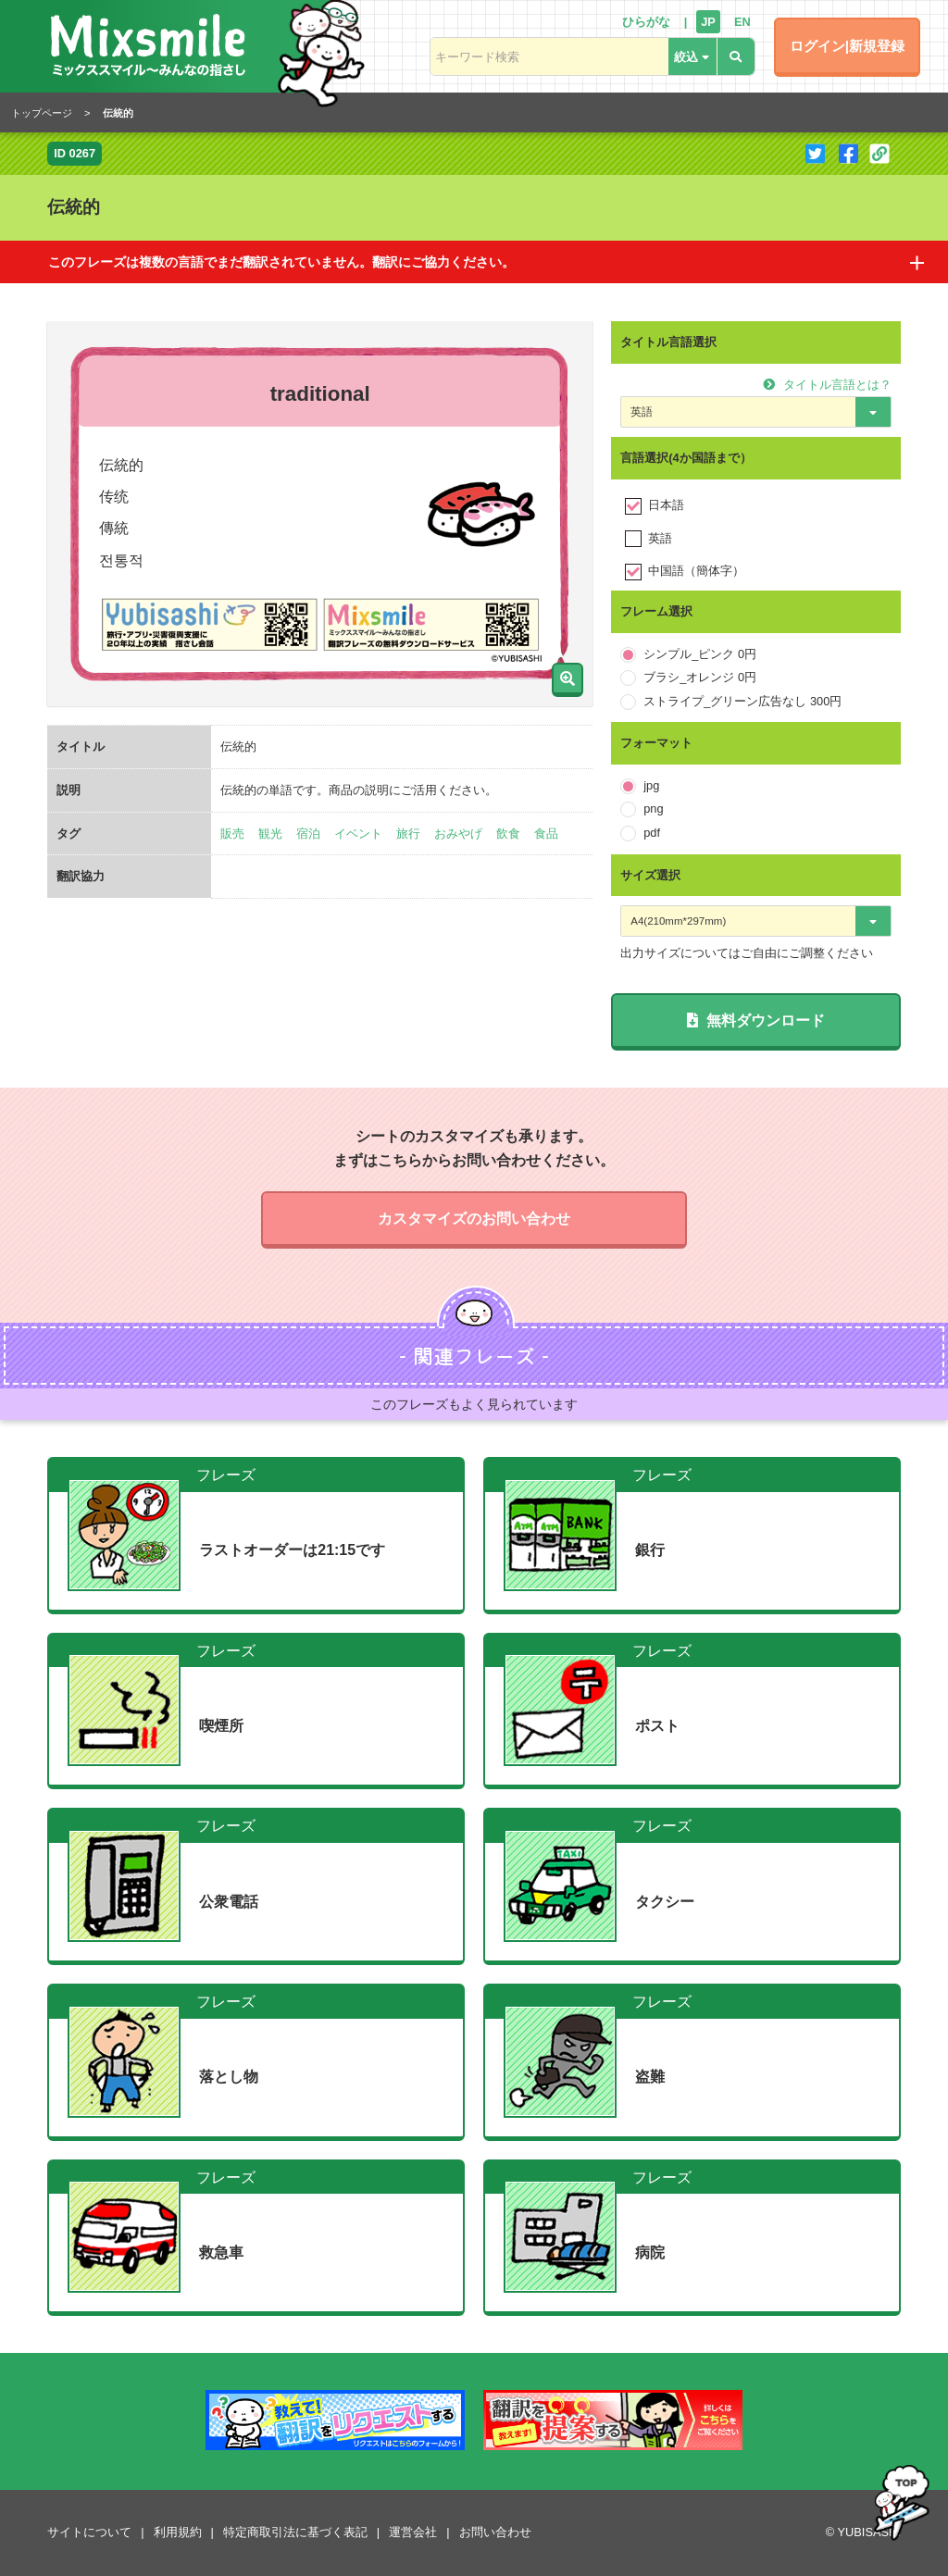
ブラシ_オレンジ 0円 (699, 677)
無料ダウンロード (756, 1020)
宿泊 (308, 833)
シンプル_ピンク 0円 (699, 654)
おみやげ (458, 833)
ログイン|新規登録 (847, 46)
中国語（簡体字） (696, 571)
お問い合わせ (495, 2532)
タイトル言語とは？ (827, 385)
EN (742, 22)
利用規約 (178, 2532)
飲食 (508, 833)
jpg (651, 785)
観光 (270, 833)
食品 (546, 833)
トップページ (41, 112)
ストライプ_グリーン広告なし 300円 (742, 701)
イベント (358, 833)
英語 (660, 538)
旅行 (408, 833)
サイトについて (89, 2532)
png (653, 808)
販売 (232, 833)
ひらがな (646, 22)
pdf (651, 833)
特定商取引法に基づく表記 (295, 2532)
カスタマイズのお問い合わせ (474, 1218)
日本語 (666, 505)
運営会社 (413, 2532)
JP (708, 22)
